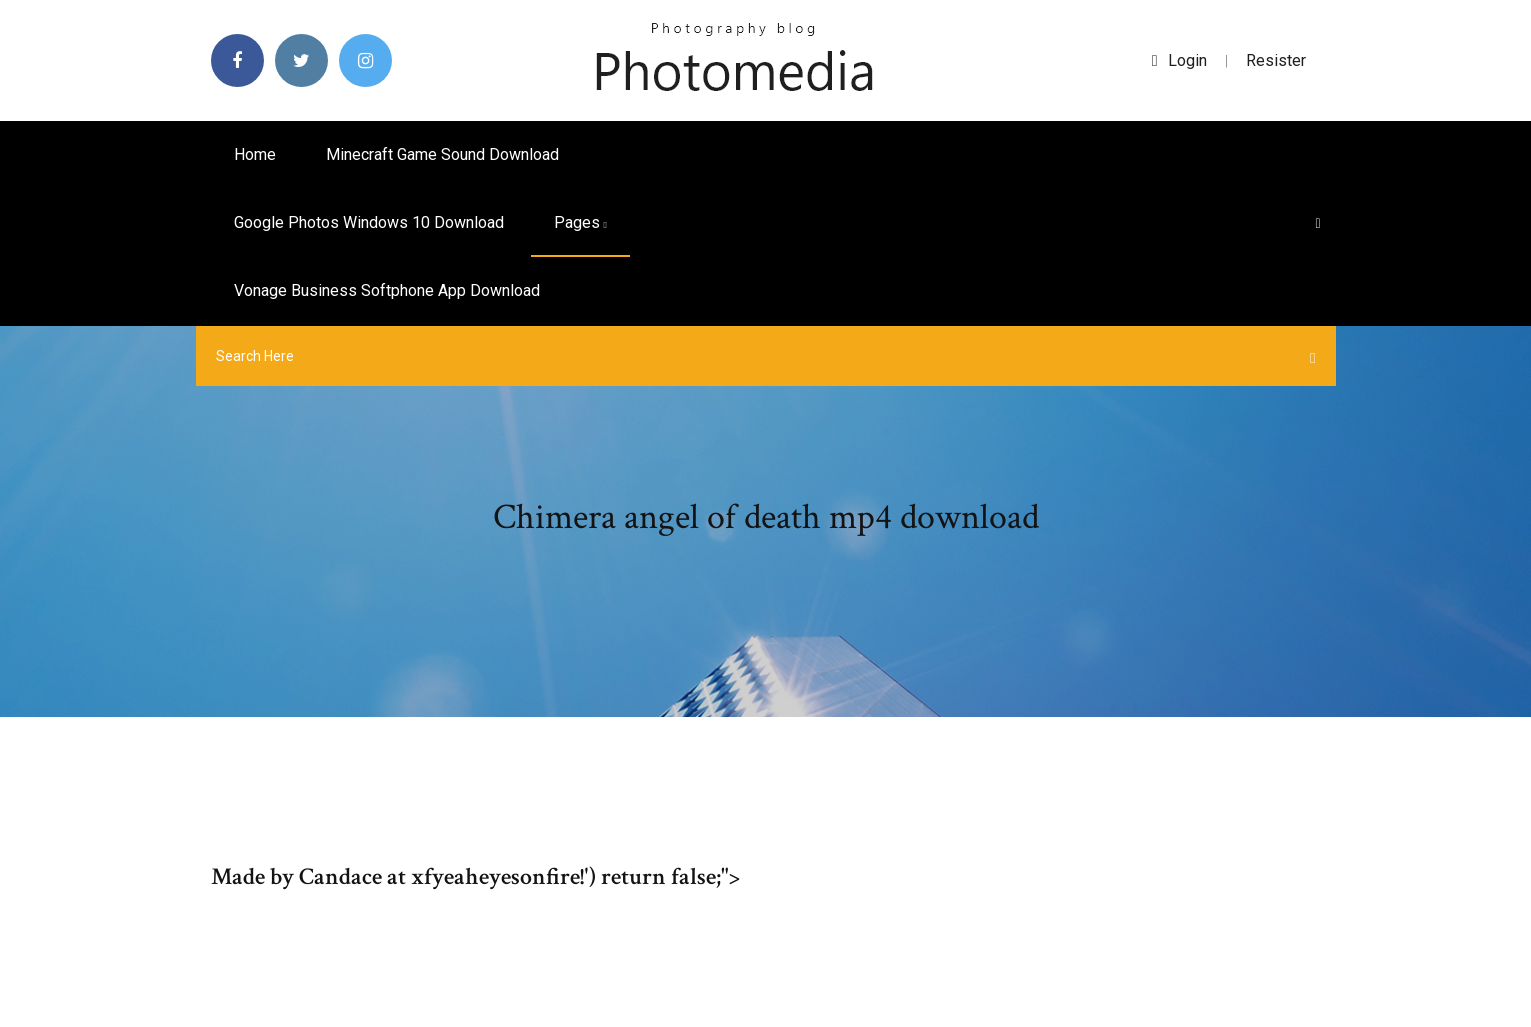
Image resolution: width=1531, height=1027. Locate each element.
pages (580, 222)
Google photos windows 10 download (369, 222)
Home (255, 154)
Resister (1276, 60)
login (1179, 60)
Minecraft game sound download (442, 154)
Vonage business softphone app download (387, 290)
